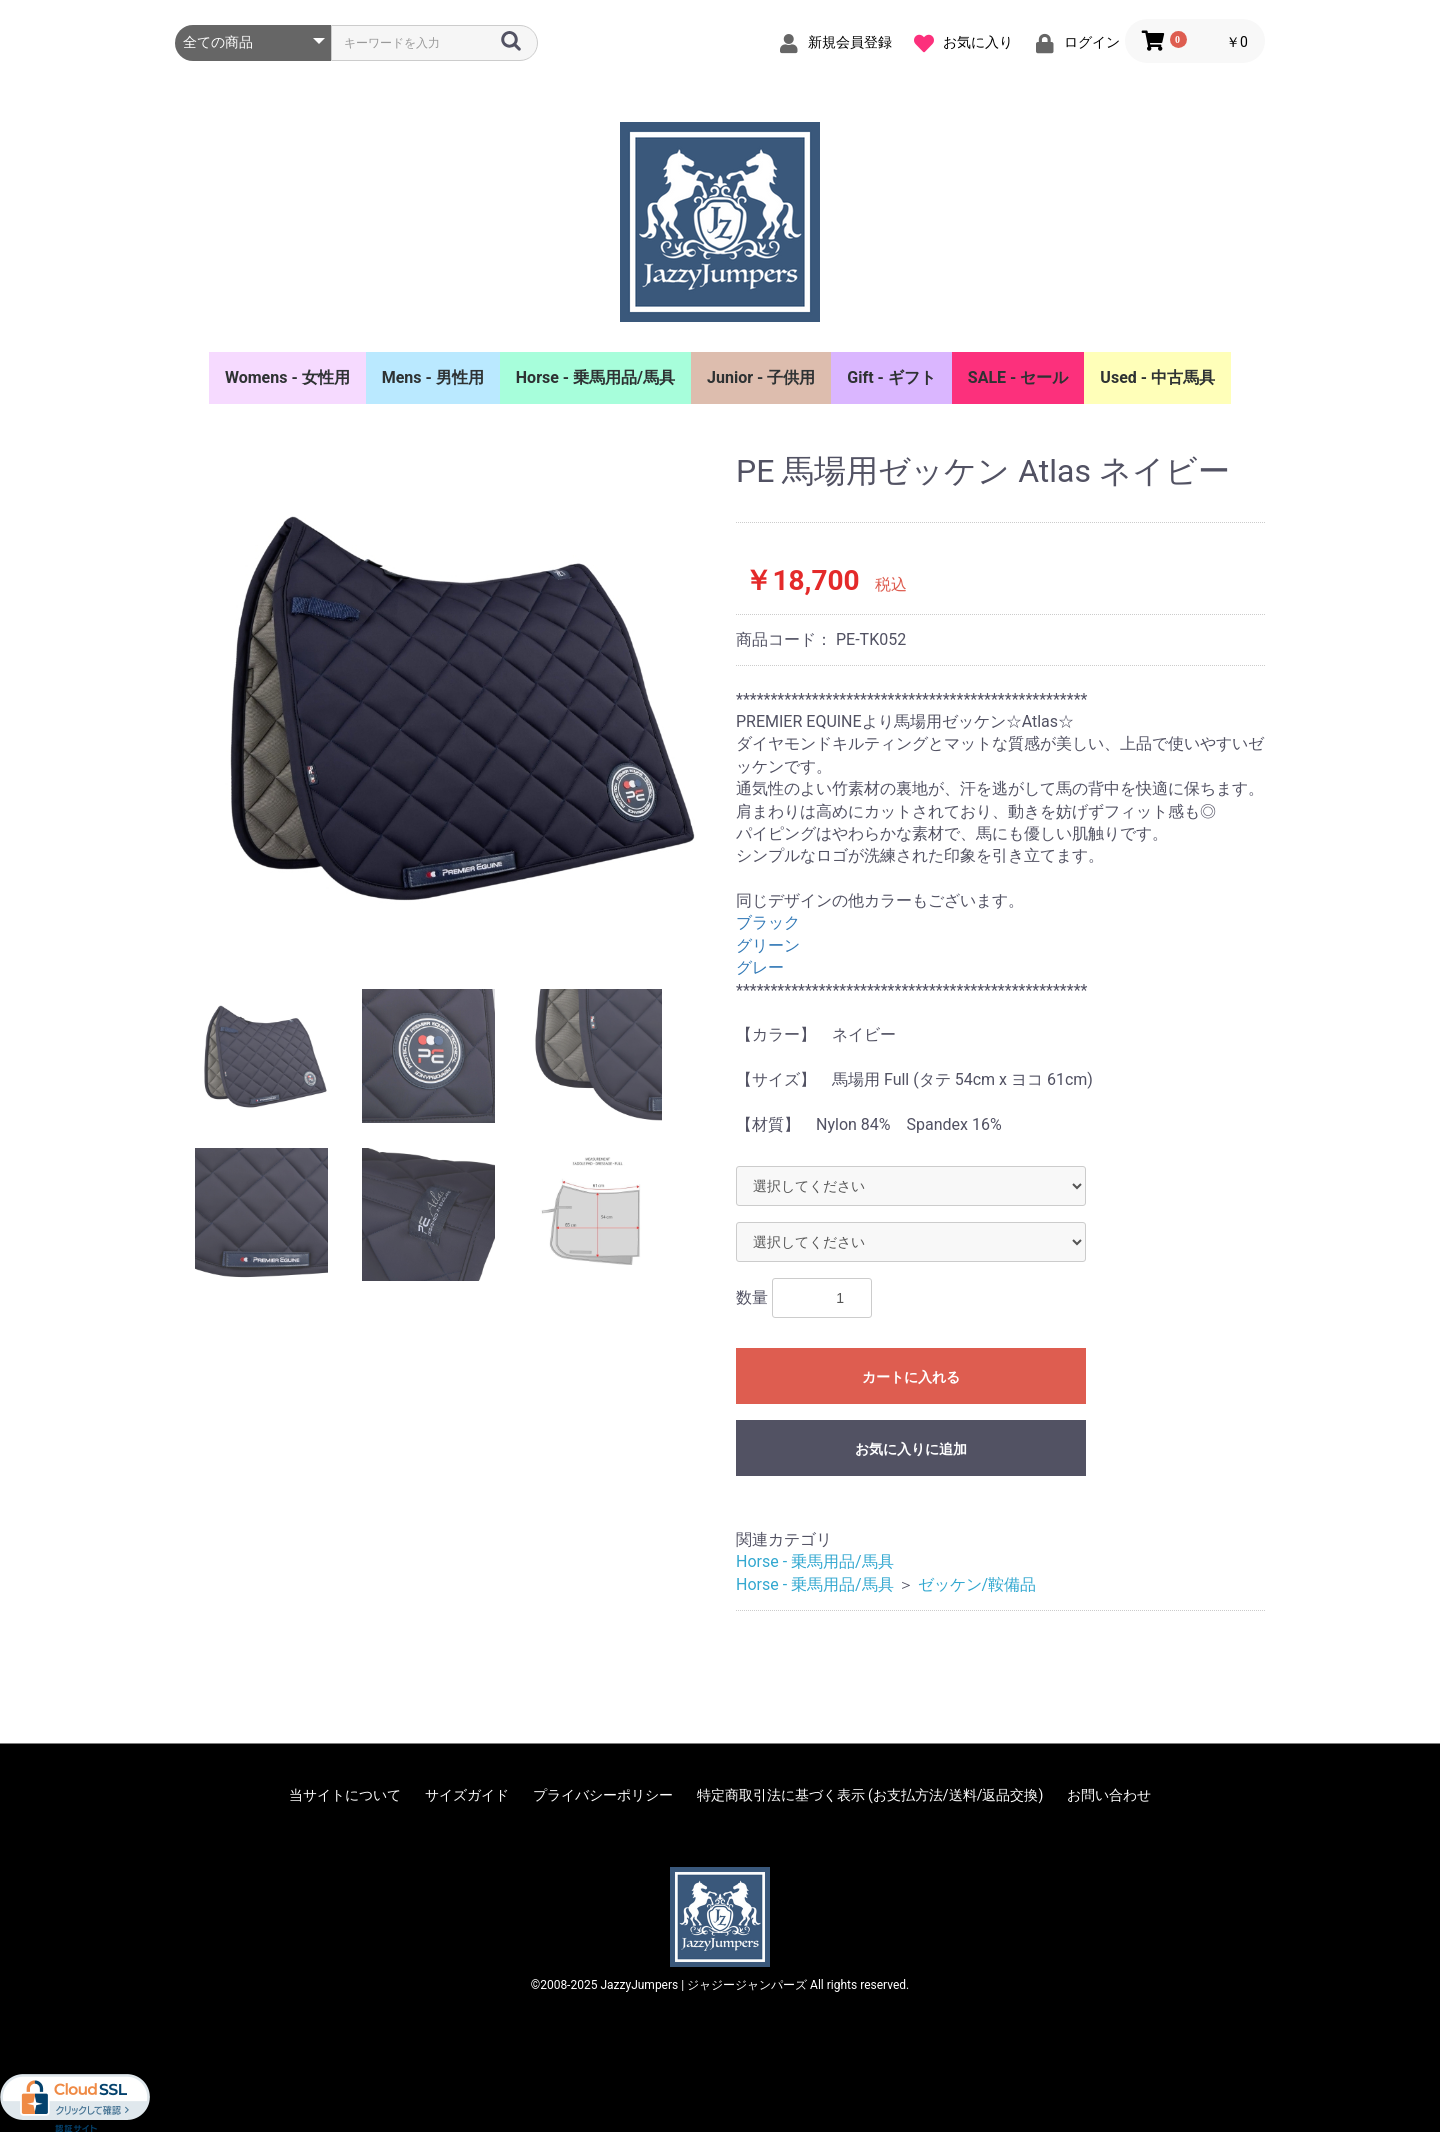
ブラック (768, 922)
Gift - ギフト (891, 377)
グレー (760, 967)
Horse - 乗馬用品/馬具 (595, 377)
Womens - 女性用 (287, 377)
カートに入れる (911, 1377)
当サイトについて (345, 1795)
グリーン (768, 945)
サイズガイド (467, 1795)
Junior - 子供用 (761, 377)
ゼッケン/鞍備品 (977, 1584)
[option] (447, 706)
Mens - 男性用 (433, 377)
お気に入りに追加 (911, 1449)
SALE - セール (1018, 377)
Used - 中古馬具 (1157, 377)
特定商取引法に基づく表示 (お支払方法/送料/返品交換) (870, 1795)
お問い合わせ (1109, 1795)
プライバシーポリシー (603, 1795)
